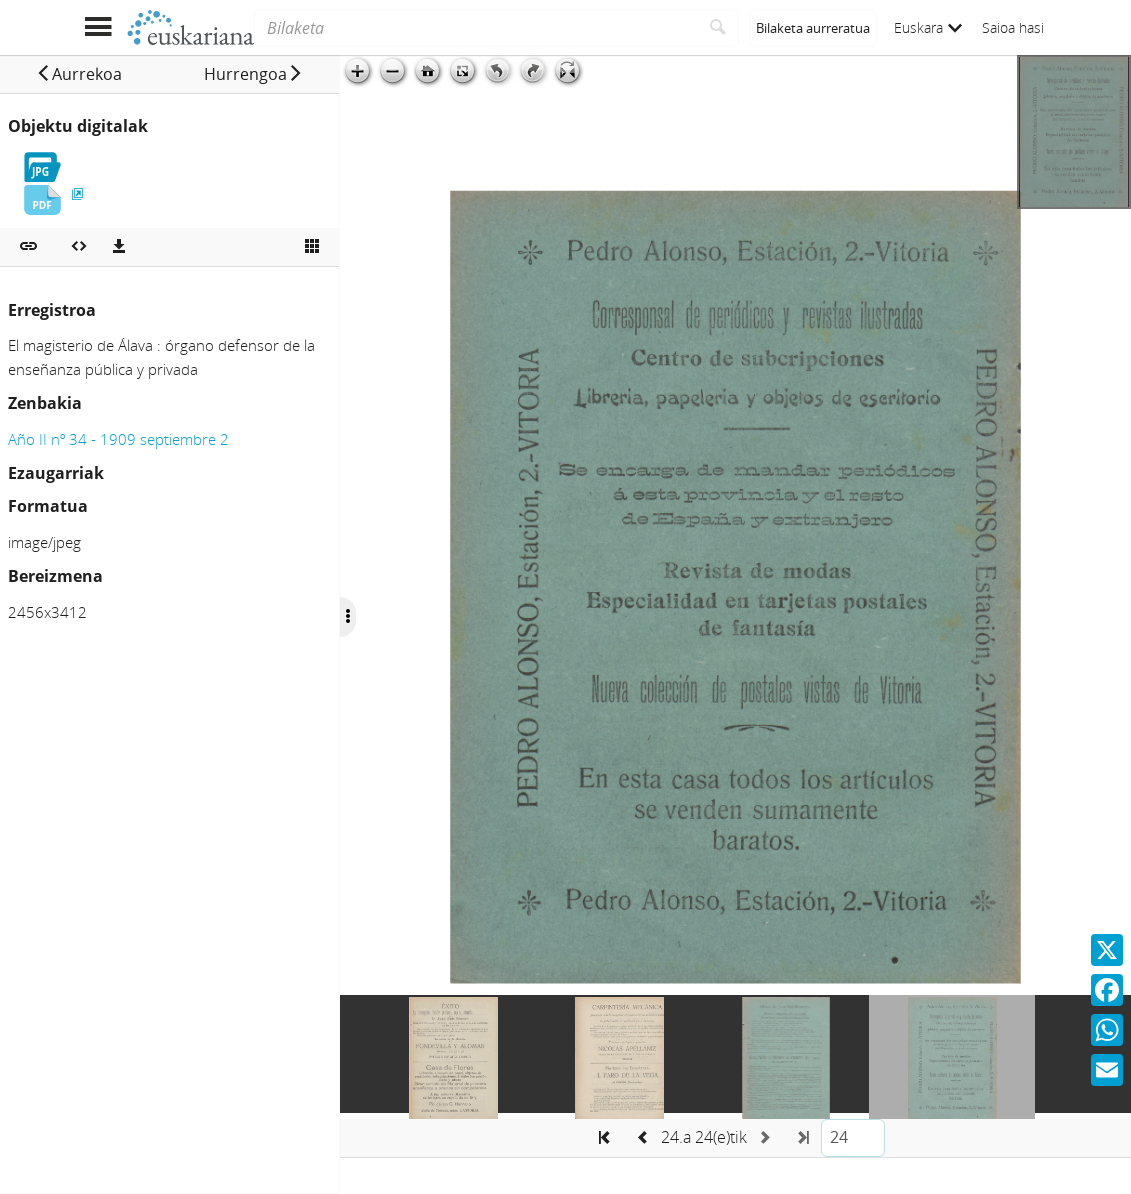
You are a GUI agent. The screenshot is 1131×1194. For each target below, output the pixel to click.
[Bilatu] (718, 28)
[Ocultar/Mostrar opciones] (348, 617)
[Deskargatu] (119, 247)
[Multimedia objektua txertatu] (79, 247)
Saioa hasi (1013, 27)
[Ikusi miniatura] (312, 247)
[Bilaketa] (475, 28)
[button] (79, 74)
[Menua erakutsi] (98, 27)
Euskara (928, 27)
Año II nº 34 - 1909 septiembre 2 (118, 439)
